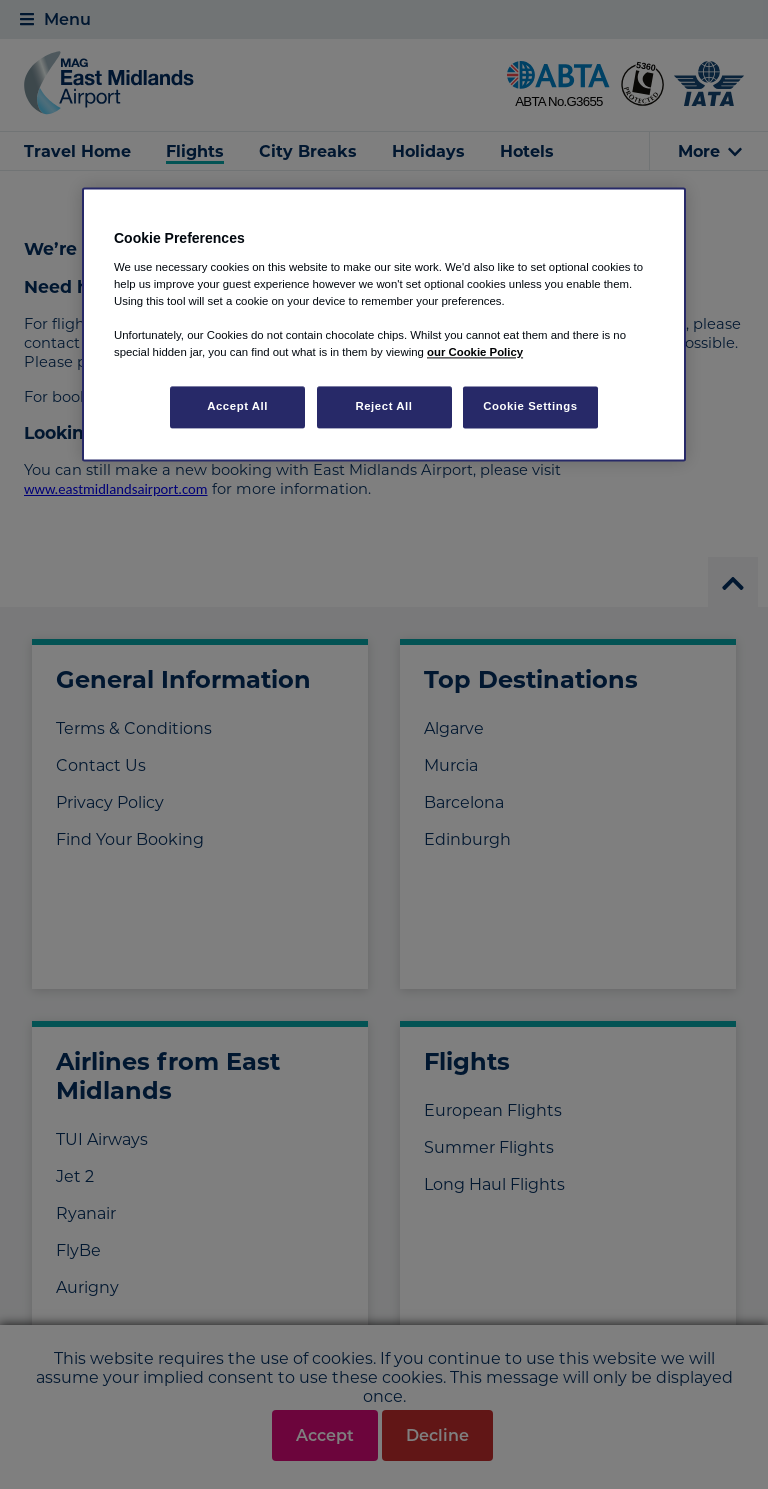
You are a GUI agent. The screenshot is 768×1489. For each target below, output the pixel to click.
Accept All (237, 407)
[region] (384, 325)
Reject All (383, 407)
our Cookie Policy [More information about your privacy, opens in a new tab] (475, 353)
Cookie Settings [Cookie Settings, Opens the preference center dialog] (530, 407)
